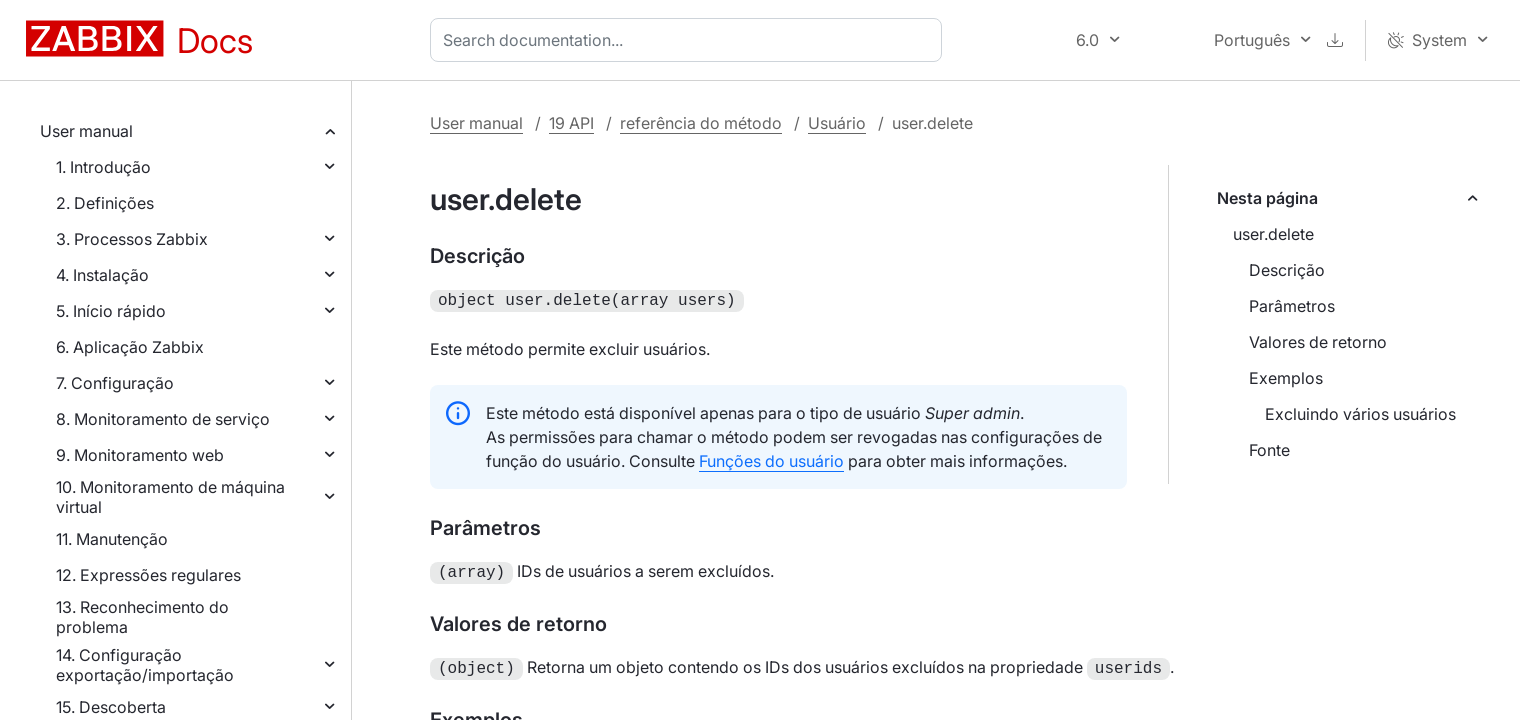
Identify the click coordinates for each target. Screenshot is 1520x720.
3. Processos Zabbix (132, 239)
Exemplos (1286, 378)
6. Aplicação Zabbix (130, 347)
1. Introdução (103, 167)
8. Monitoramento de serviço (163, 419)
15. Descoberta (111, 707)
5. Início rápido (111, 311)
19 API (571, 123)
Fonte (1269, 450)
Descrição (1287, 270)
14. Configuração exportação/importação (145, 665)
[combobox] (690, 40)
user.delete (1273, 234)
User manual (86, 131)
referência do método (701, 123)
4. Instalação (102, 275)
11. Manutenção (112, 539)
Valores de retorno (1318, 342)
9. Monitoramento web (140, 455)
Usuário (837, 123)
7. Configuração (115, 383)
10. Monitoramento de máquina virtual (170, 497)
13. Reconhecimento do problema (142, 617)
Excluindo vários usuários (1360, 414)
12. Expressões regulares (148, 575)
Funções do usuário (771, 459)
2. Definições (105, 203)
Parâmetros (1292, 306)
